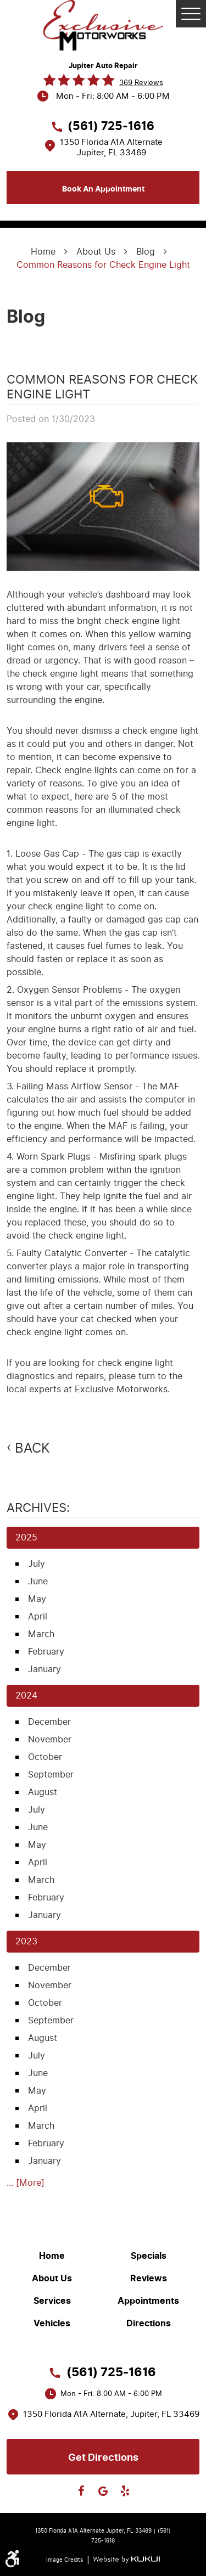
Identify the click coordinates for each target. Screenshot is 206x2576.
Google (103, 2491)
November (49, 1739)
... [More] (25, 2182)
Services (52, 2301)
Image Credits (64, 2560)
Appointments (148, 2301)
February (46, 1651)
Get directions (103, 2457)
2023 (26, 1941)
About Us (95, 251)
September (51, 1774)
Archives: (38, 1508)
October (45, 1757)
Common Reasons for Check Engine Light (103, 264)
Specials (148, 2256)
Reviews (148, 2278)
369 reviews (141, 82)
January (44, 1669)
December (49, 1722)
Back (32, 1448)
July (36, 1563)
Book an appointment (103, 189)
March (41, 1634)
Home (43, 251)
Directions (148, 2323)
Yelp (125, 2491)
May (37, 1599)
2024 (26, 1695)
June (38, 1581)
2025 (26, 1537)
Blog (145, 251)
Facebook (81, 2491)
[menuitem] (55, 2255)
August (42, 1792)
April (37, 1616)
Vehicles (52, 2323)
